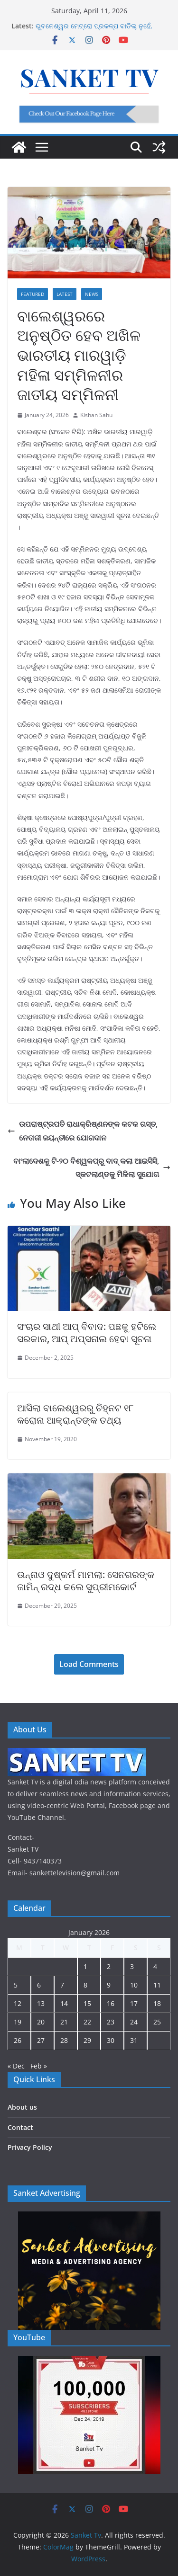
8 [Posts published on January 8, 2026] (85, 1984)
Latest (64, 294)
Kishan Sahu (96, 415)
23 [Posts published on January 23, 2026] (110, 2021)
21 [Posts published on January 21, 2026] (64, 2021)
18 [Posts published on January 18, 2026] (157, 2003)
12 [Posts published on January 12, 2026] (17, 2003)
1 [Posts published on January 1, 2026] (85, 1966)
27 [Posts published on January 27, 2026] (41, 2040)
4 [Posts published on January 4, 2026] (155, 1966)
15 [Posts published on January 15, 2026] (87, 2003)
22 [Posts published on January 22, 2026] (87, 2021)
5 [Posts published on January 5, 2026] (16, 1984)
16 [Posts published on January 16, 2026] (110, 2003)
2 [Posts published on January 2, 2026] (109, 1966)
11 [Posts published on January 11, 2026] (157, 1984)
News (91, 294)
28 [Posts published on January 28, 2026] (64, 2040)
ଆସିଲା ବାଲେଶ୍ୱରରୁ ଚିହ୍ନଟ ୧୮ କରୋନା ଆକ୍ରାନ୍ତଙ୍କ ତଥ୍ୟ (75, 1413)
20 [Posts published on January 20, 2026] (41, 2021)
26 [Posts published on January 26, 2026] (17, 2040)
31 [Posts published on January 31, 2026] (134, 2040)
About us (22, 2107)
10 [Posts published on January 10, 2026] (134, 1984)
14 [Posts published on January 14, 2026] (64, 2003)
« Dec (16, 2065)
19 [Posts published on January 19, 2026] (17, 2021)
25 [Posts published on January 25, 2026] (157, 2021)
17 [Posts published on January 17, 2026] (134, 2003)
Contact (20, 2127)
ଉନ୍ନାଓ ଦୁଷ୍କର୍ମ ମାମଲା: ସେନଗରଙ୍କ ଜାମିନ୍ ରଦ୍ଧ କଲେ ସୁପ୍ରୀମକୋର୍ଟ (85, 1580)
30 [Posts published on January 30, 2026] (110, 2040)
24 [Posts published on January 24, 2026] (134, 2021)
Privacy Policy (30, 2147)
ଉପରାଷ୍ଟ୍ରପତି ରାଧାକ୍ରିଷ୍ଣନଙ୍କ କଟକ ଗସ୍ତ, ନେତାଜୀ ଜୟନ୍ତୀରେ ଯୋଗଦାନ (83, 1131)
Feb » (38, 2065)
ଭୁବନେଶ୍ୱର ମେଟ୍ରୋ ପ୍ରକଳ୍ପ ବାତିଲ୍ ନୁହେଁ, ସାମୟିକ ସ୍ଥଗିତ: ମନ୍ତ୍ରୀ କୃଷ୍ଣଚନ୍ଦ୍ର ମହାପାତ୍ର (100, 30)
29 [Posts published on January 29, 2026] (87, 2040)
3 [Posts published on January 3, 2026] (132, 1966)
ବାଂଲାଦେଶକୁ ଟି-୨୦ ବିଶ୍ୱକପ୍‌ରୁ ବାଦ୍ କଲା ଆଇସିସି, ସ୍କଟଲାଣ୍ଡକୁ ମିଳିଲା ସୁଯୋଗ (91, 1168)
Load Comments (89, 1664)
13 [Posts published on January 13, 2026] (41, 2003)
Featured (32, 294)
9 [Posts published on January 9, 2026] (109, 1984)
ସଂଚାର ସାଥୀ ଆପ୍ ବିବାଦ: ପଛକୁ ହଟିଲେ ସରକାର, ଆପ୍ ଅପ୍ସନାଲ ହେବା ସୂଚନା (86, 1332)
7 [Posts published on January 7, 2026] (62, 1984)
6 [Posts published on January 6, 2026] (39, 1984)
